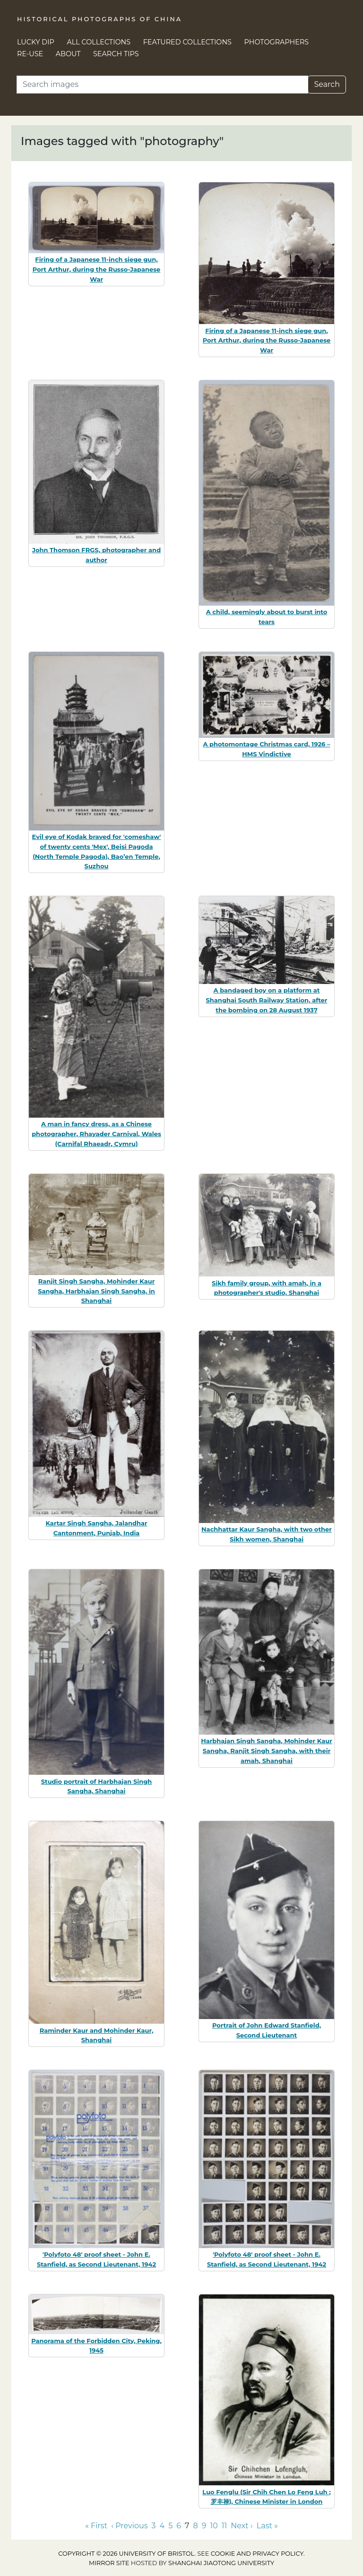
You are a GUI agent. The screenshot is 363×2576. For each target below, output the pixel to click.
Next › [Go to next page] (241, 2525)
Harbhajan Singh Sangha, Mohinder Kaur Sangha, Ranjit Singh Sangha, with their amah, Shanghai (266, 1750)
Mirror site (109, 2563)
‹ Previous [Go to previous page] (129, 2525)
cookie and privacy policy (257, 2553)
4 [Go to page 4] (162, 2525)
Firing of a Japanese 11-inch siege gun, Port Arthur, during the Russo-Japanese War (97, 269)
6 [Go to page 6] (178, 2525)
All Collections (99, 42)
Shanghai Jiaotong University (221, 2563)
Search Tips (116, 54)
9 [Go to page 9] (204, 2525)
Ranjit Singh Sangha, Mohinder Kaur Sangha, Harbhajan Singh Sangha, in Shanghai (96, 1291)
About (68, 54)
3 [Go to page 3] (154, 2525)
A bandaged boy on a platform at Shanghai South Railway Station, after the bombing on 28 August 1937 (267, 1000)
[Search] (162, 85)
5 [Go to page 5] (170, 2525)
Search (327, 84)
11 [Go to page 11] (224, 2525)
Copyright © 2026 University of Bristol (126, 2553)
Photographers (276, 42)
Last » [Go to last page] (267, 2525)
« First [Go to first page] (96, 2525)
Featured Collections (187, 42)
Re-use (30, 54)
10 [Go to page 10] (213, 2525)
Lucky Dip (35, 42)
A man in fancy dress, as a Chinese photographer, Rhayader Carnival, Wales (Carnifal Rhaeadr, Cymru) (96, 1133)
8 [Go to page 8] (195, 2525)
